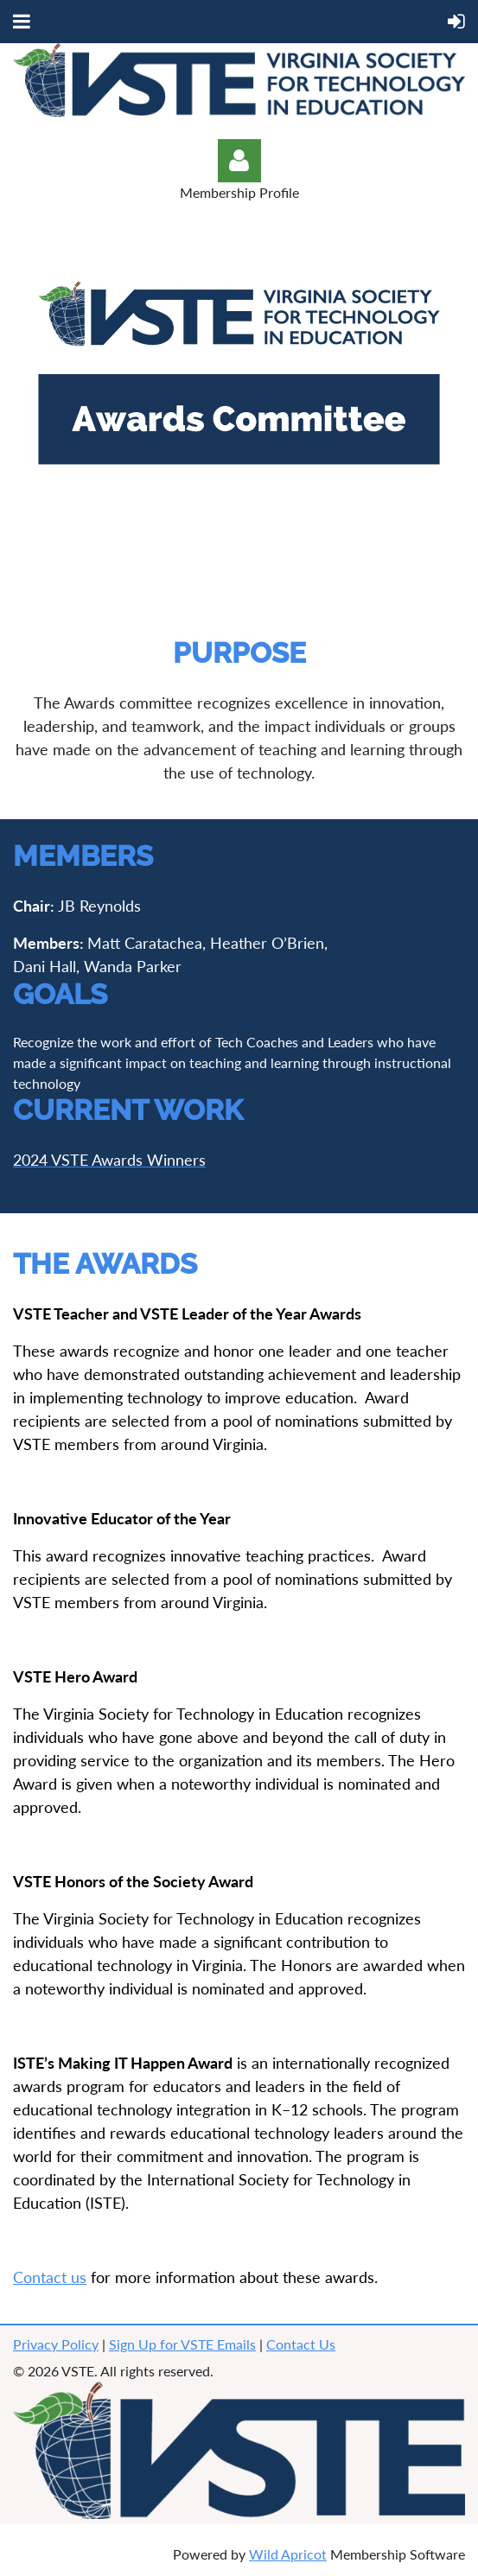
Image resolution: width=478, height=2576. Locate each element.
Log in (239, 160)
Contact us (49, 2277)
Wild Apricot (288, 2554)
